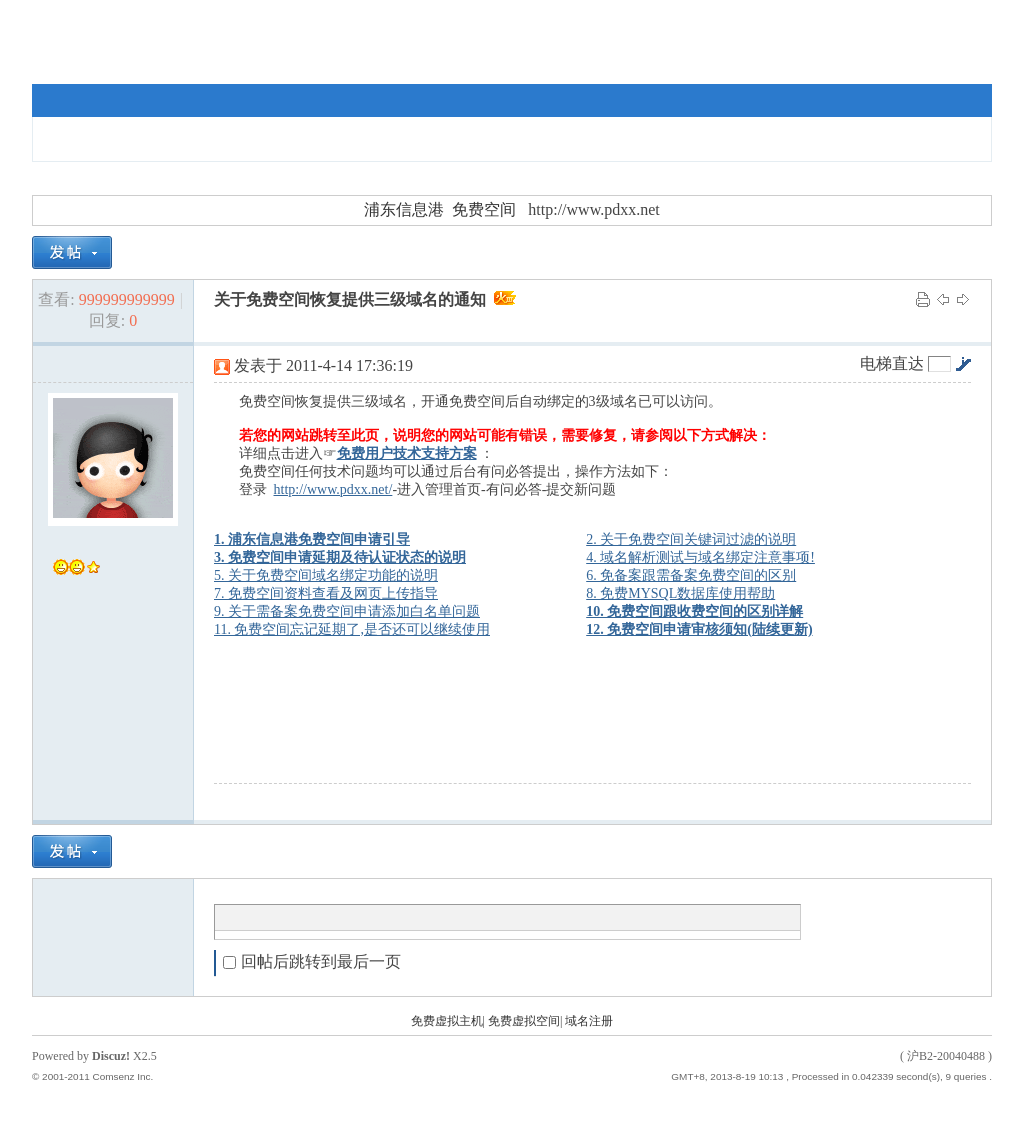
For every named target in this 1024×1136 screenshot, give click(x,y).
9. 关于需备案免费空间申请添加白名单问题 (347, 611)
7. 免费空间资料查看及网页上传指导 (326, 593)
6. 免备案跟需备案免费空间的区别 (691, 575)
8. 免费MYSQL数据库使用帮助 (680, 593)
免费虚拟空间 (524, 1021)
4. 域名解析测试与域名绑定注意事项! (700, 557)
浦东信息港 (404, 209)
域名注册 (589, 1021)
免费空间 (484, 209)
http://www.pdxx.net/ (333, 489)
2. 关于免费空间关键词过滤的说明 (691, 539)
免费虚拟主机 (447, 1021)
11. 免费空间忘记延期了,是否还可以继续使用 (352, 629)
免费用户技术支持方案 (407, 453)
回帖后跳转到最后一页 (312, 961)
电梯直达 (892, 364)
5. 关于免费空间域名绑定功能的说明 (326, 575)
